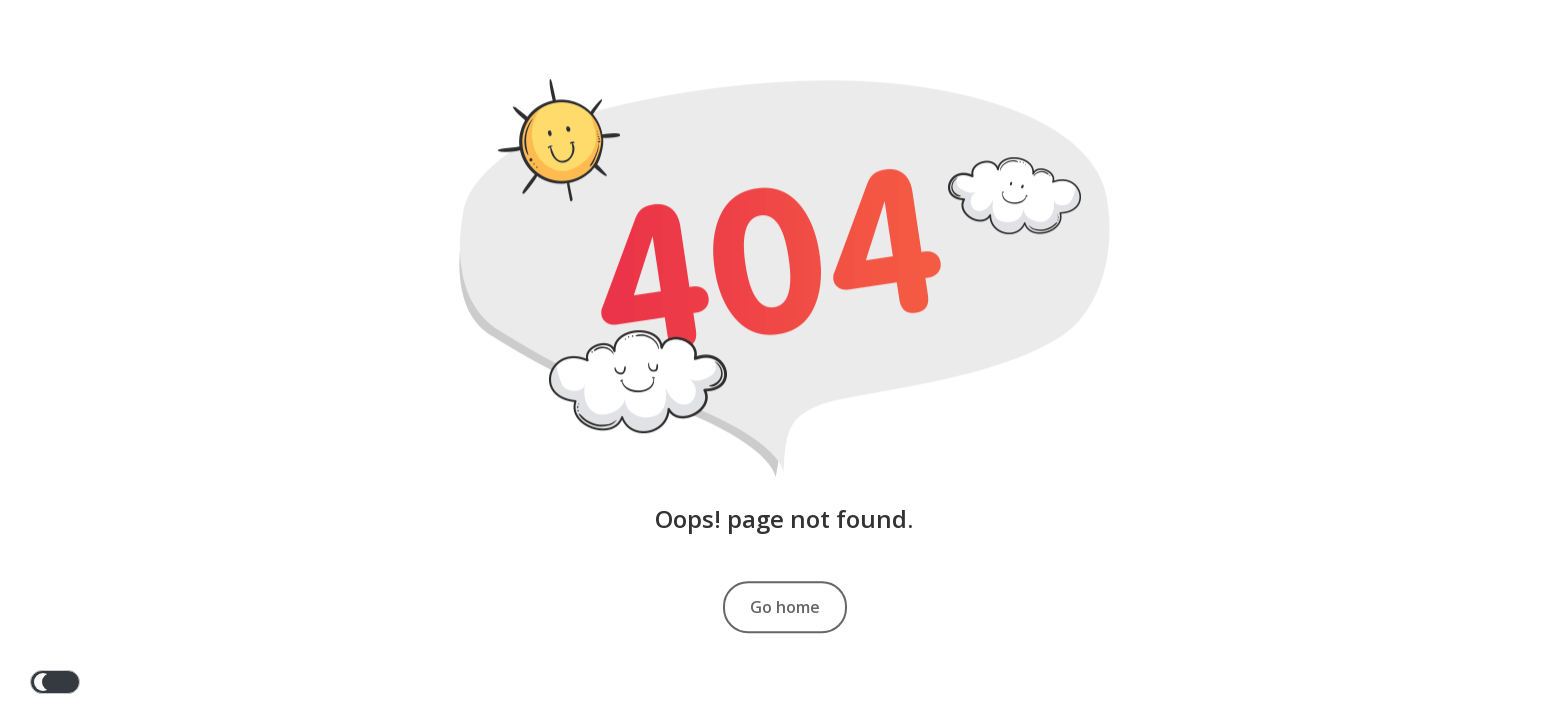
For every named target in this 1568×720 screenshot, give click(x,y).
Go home (785, 607)
